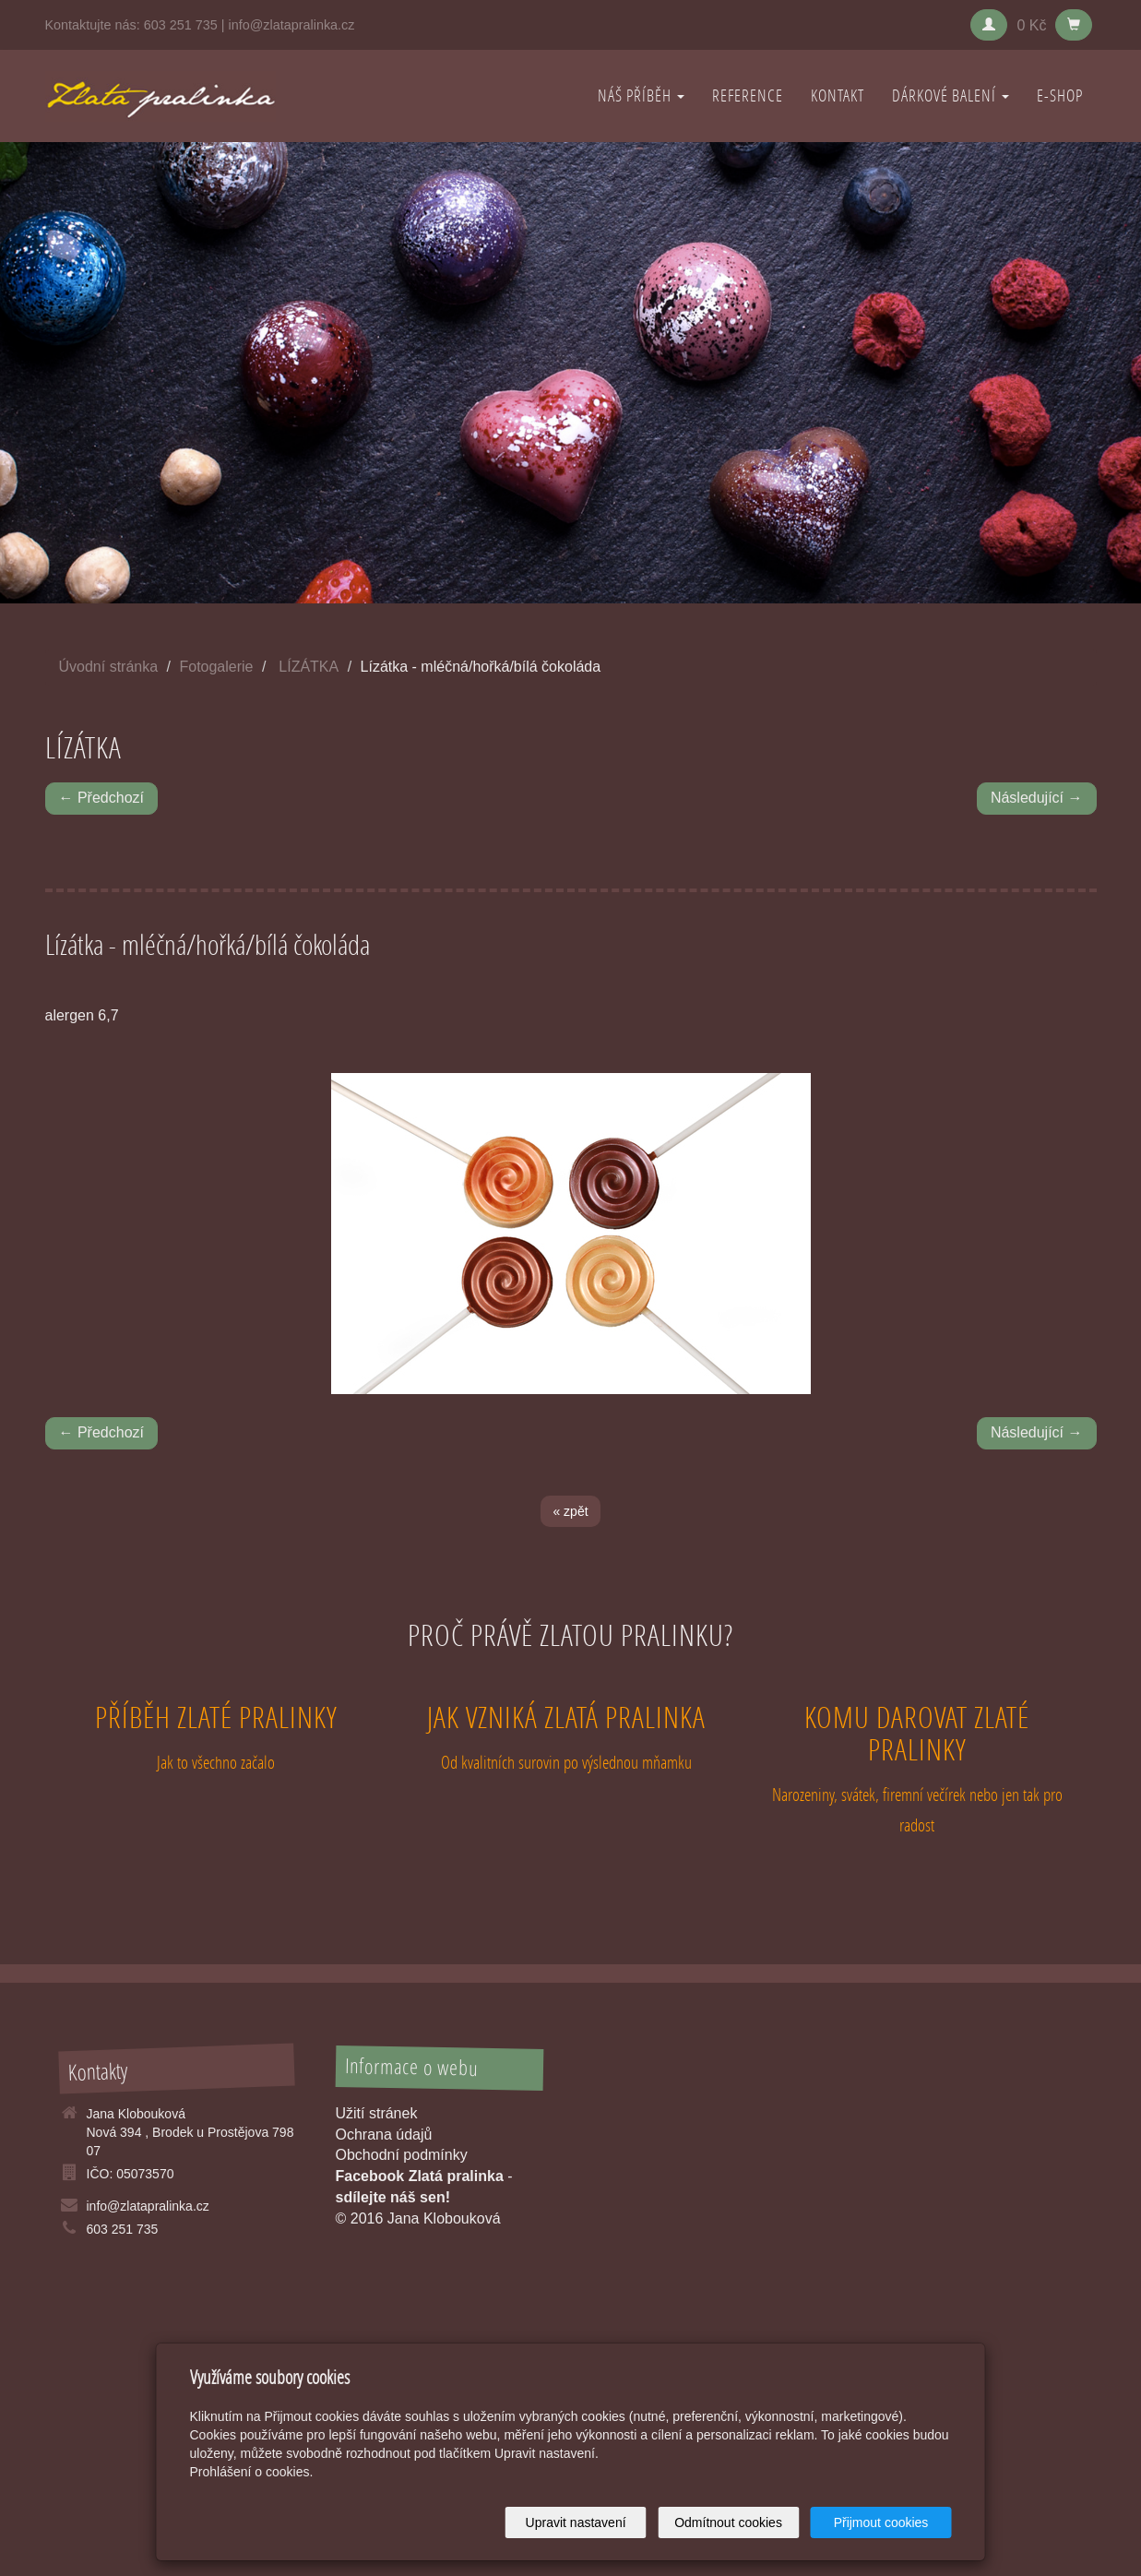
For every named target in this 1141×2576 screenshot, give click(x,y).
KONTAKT (837, 95)
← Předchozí (101, 797)
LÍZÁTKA (309, 666)
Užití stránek (377, 2113)
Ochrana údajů (384, 2134)
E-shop (1060, 95)
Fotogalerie (216, 666)
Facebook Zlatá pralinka (420, 2176)
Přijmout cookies (881, 2522)
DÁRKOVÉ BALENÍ (950, 95)
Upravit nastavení (576, 2522)
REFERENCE (747, 95)
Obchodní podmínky (402, 2155)
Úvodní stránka (109, 666)
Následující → (1037, 797)
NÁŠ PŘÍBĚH (641, 95)
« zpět (570, 1511)
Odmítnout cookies (728, 2522)
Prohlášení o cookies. (252, 2471)
